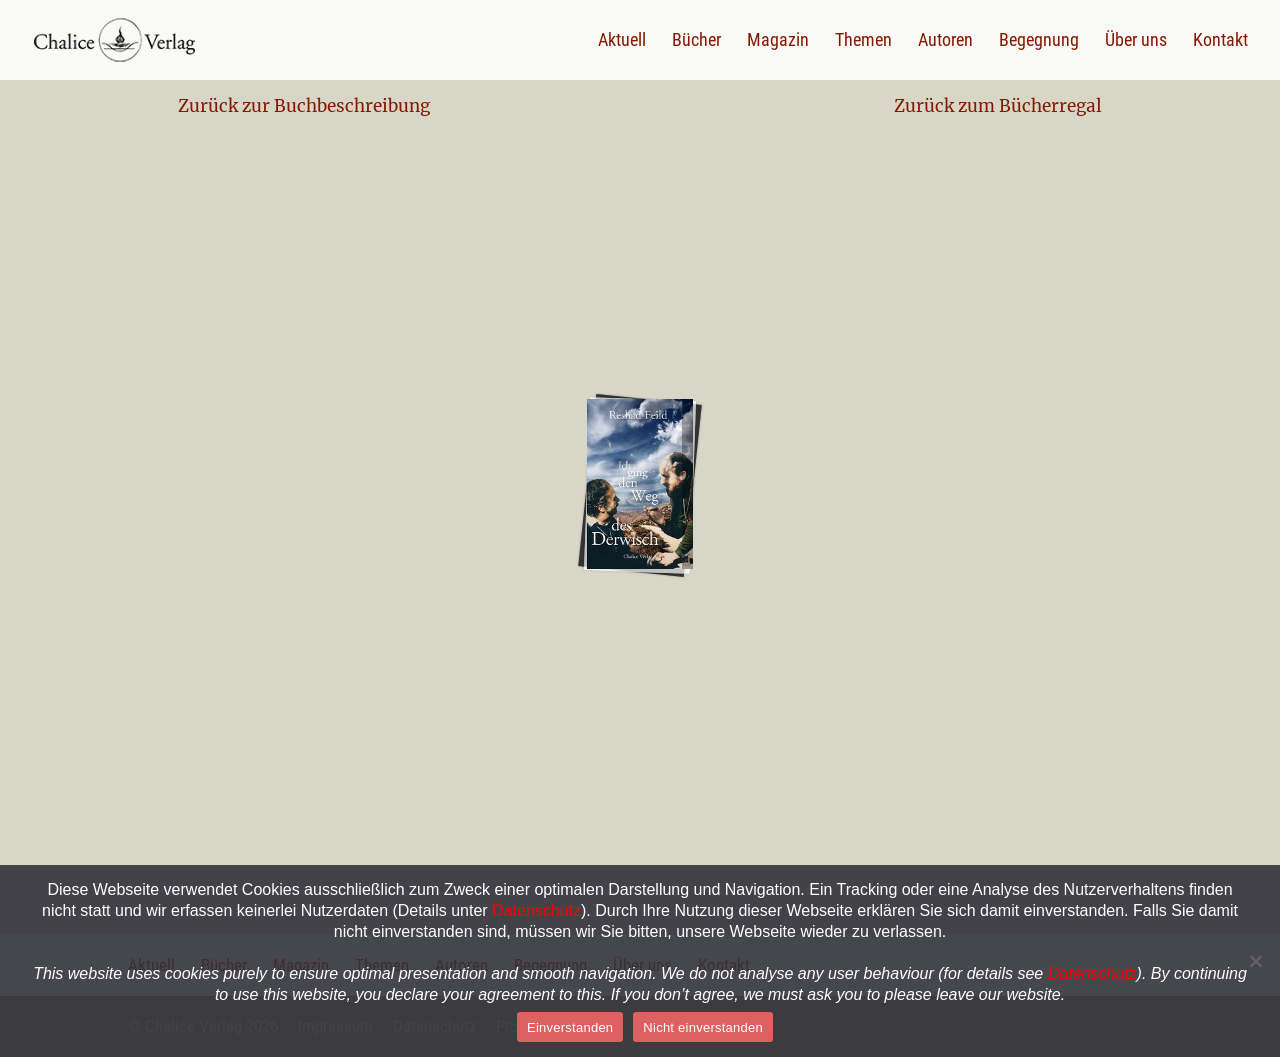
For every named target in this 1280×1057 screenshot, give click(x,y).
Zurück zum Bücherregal (998, 106)
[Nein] (1255, 961)
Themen (863, 41)
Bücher (696, 41)
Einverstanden (570, 1027)
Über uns (1136, 41)
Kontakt (1220, 41)
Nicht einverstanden (703, 1027)
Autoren (945, 41)
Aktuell (622, 41)
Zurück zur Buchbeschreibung (304, 106)
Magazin (778, 41)
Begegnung (1039, 41)
